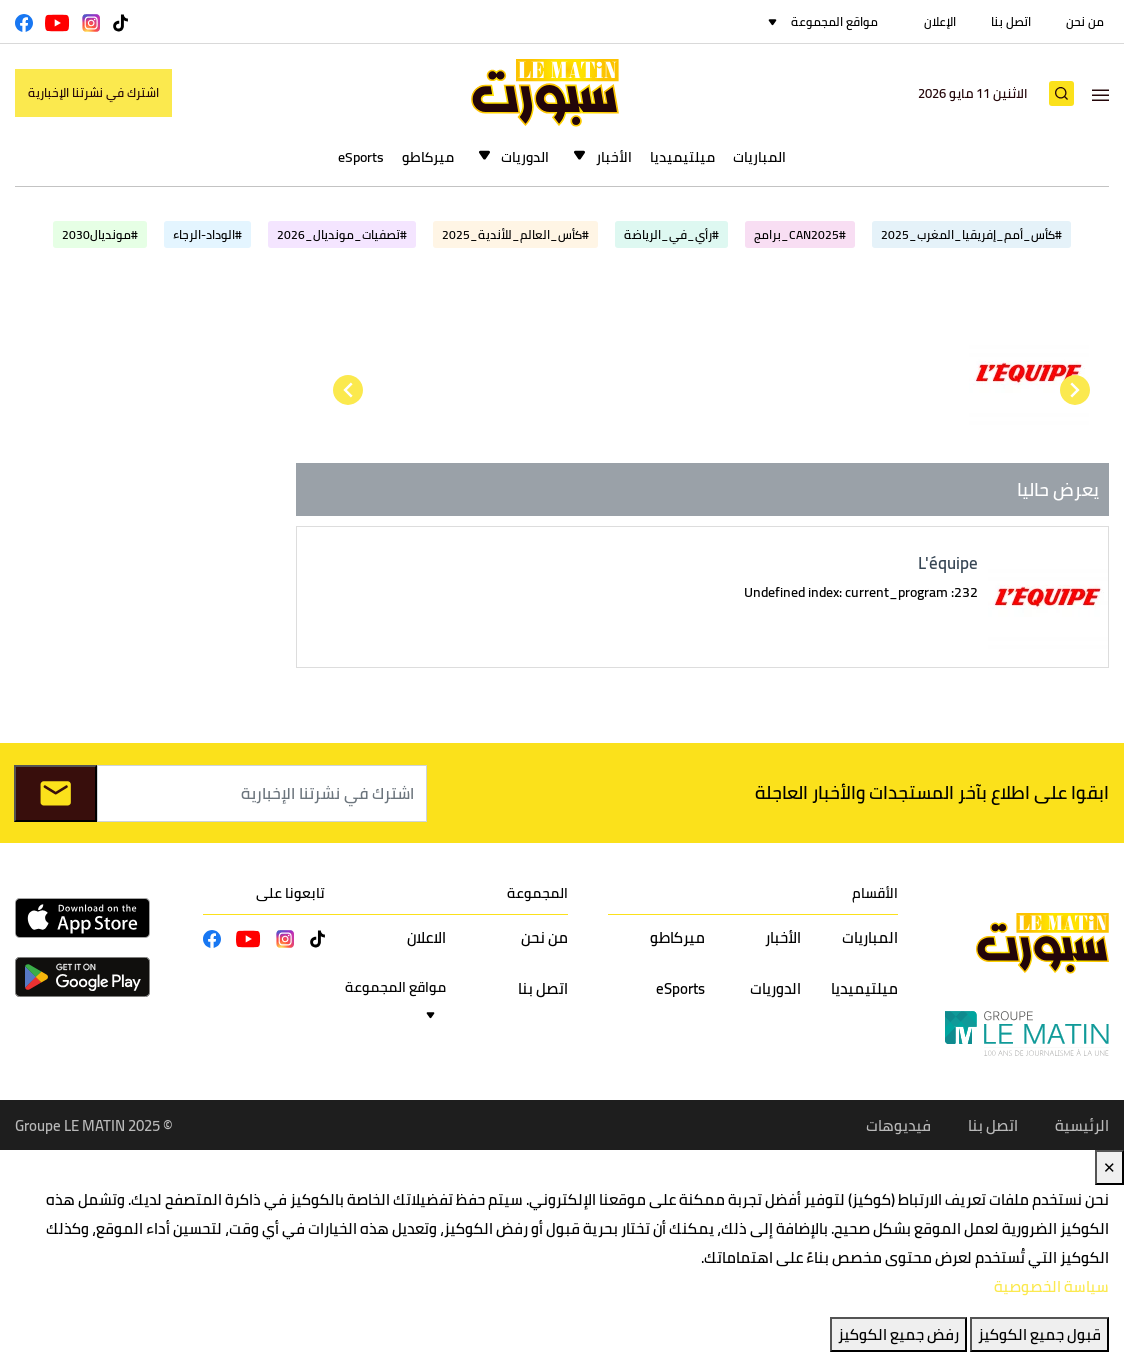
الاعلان (426, 937)
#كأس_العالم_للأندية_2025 (515, 234)
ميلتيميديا (682, 157)
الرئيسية (1082, 1125)
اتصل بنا (1011, 21)
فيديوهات (898, 1125)
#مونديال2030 (100, 234)
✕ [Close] (1109, 1167)
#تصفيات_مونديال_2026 (342, 234)
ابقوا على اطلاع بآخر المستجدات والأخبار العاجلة (932, 792)
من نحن (1085, 21)
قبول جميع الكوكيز (1039, 1334)
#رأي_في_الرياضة (671, 234)
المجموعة (537, 893)
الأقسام (875, 893)
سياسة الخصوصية (1051, 1286)
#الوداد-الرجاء (207, 234)
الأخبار (614, 157)
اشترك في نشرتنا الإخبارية (93, 92)
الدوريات (525, 157)
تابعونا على (290, 893)
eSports (361, 157)
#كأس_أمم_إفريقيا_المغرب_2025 (971, 234)
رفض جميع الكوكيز (898, 1334)
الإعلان (940, 21)
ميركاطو (428, 157)
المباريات (759, 157)
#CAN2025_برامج (800, 234)
